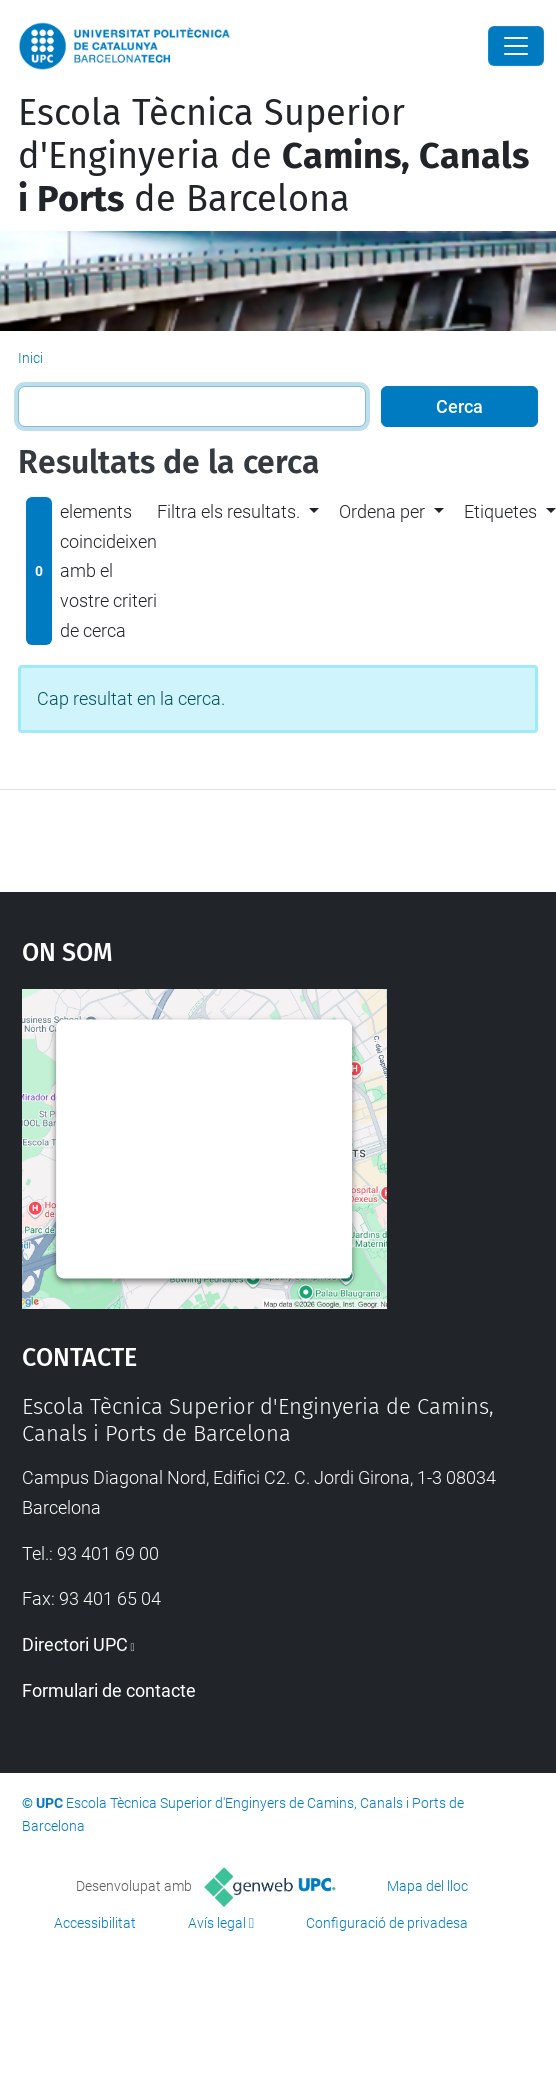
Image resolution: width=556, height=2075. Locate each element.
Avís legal (217, 1923)
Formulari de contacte (109, 1690)
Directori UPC (75, 1644)
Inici (30, 358)
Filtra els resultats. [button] (228, 511)
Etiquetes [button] (500, 511)
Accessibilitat (95, 1923)
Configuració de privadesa (387, 1923)
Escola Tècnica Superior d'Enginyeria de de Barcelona (273, 156)
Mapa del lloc (427, 1886)
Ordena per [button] (382, 511)
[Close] (516, 46)
